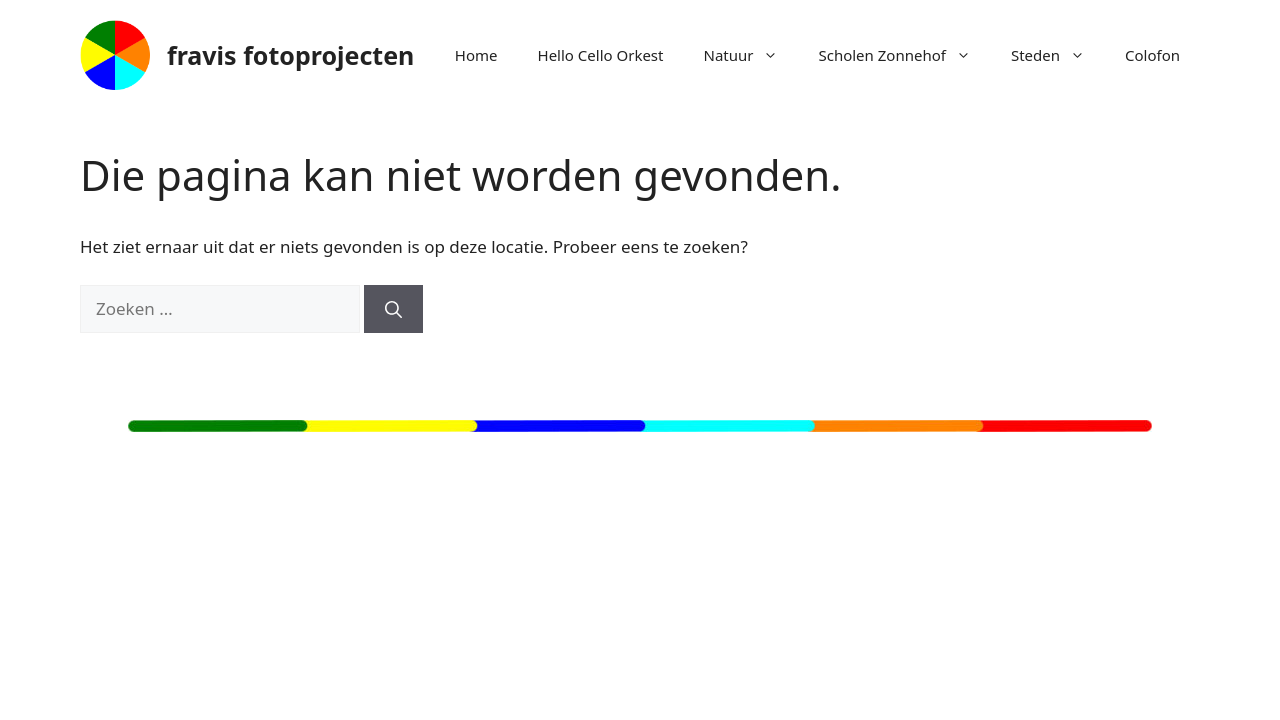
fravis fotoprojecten (290, 55)
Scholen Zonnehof (904, 55)
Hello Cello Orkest (601, 55)
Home (476, 55)
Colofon (1152, 55)
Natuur (750, 55)
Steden (1058, 55)
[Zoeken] (393, 309)
